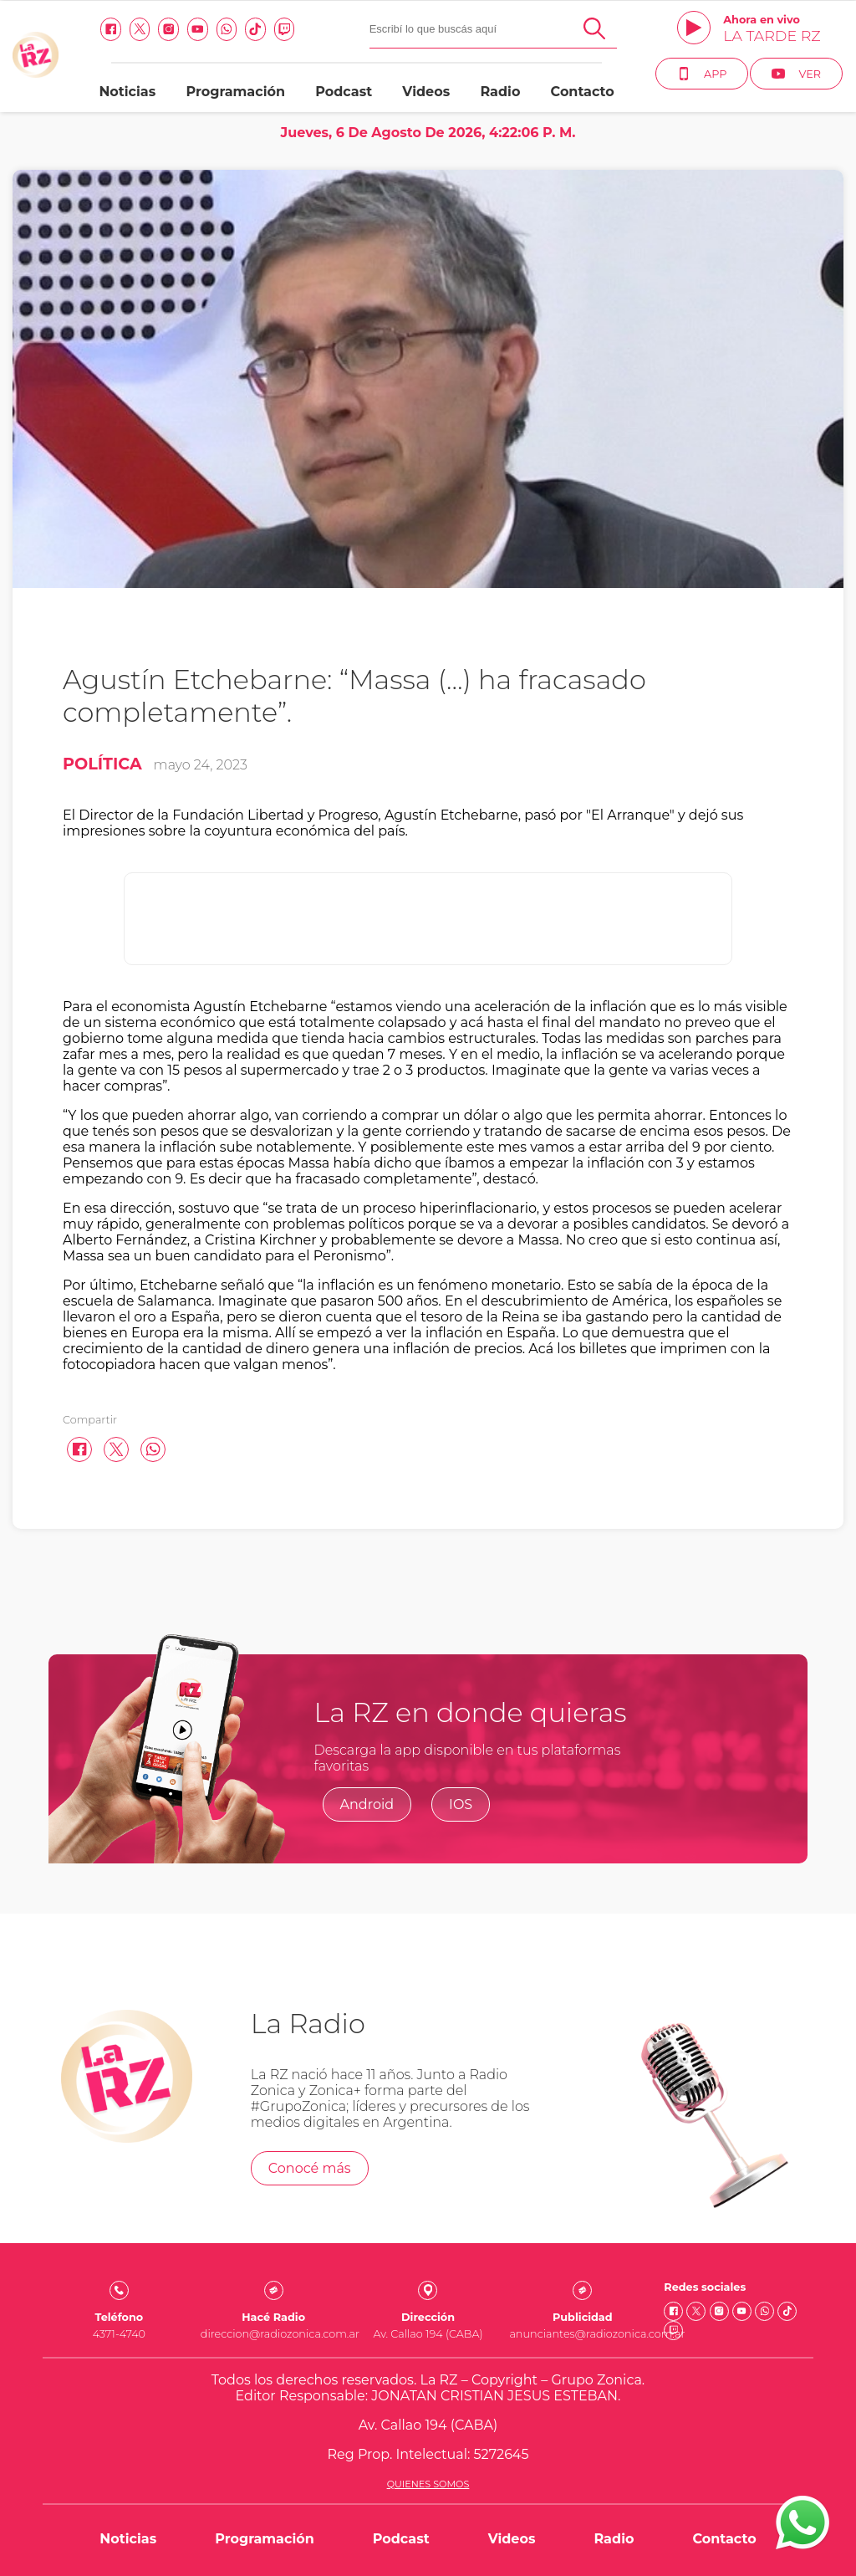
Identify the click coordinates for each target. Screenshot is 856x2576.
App (701, 73)
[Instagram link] (168, 29)
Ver (796, 73)
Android (367, 1804)
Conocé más (309, 2168)
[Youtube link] (197, 29)
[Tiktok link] (255, 29)
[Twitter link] (140, 29)
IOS (460, 1804)
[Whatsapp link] (227, 29)
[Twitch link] (284, 29)
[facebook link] (110, 29)
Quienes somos (428, 2484)
